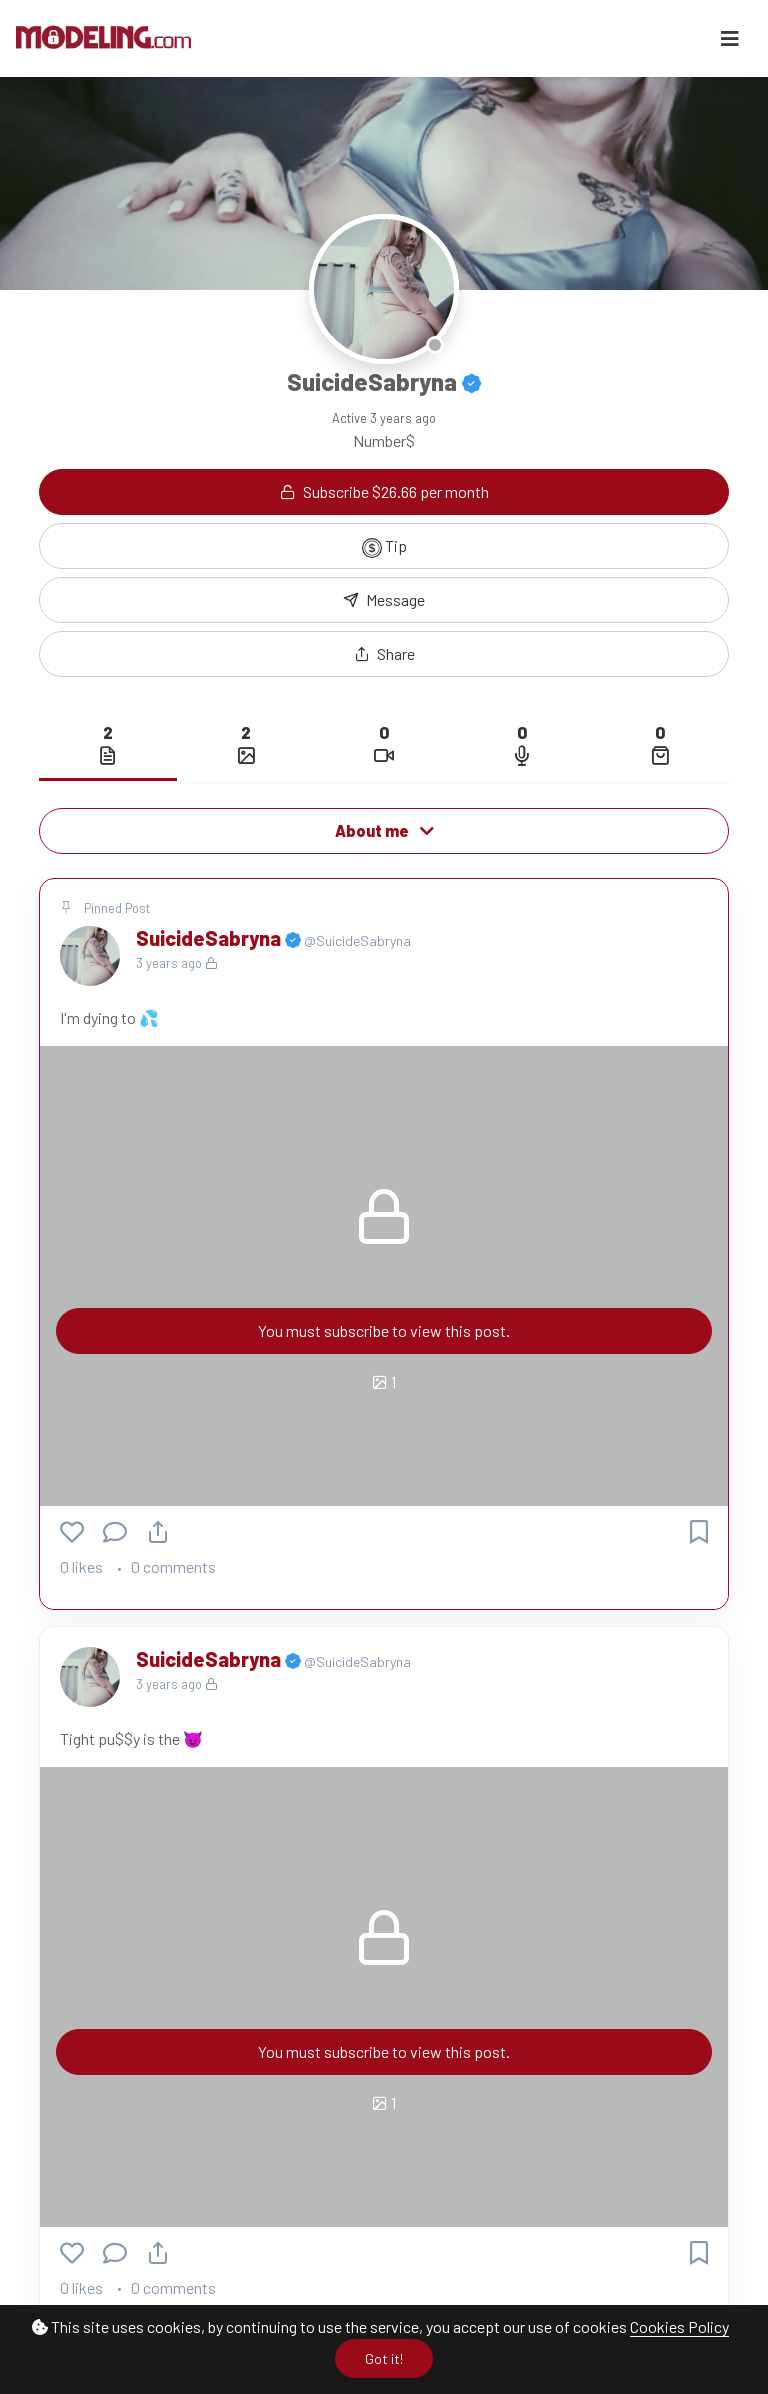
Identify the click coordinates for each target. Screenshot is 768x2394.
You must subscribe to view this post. (384, 1330)
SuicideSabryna (210, 938)
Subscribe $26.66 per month (384, 491)
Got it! (384, 2358)
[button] (384, 654)
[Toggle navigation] (730, 38)
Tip (384, 547)
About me (384, 830)
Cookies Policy (679, 2326)
